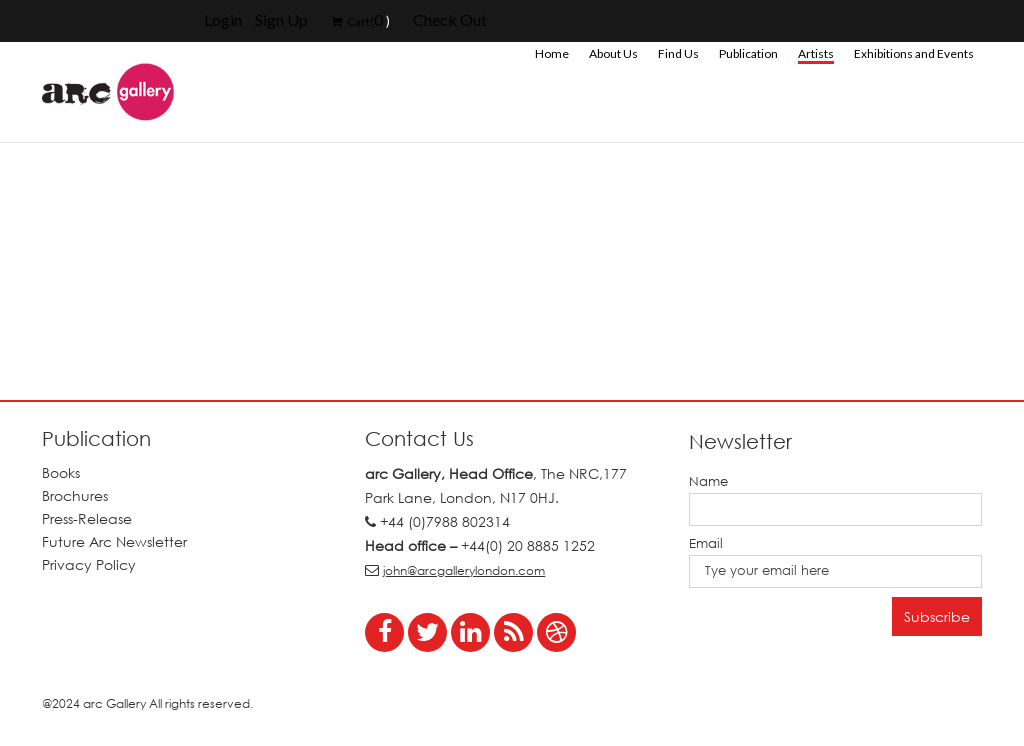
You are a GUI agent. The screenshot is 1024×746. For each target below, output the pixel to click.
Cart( (352, 21)
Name (708, 481)
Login (223, 19)
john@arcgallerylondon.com (464, 570)
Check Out (450, 19)
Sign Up (281, 19)
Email (706, 543)
